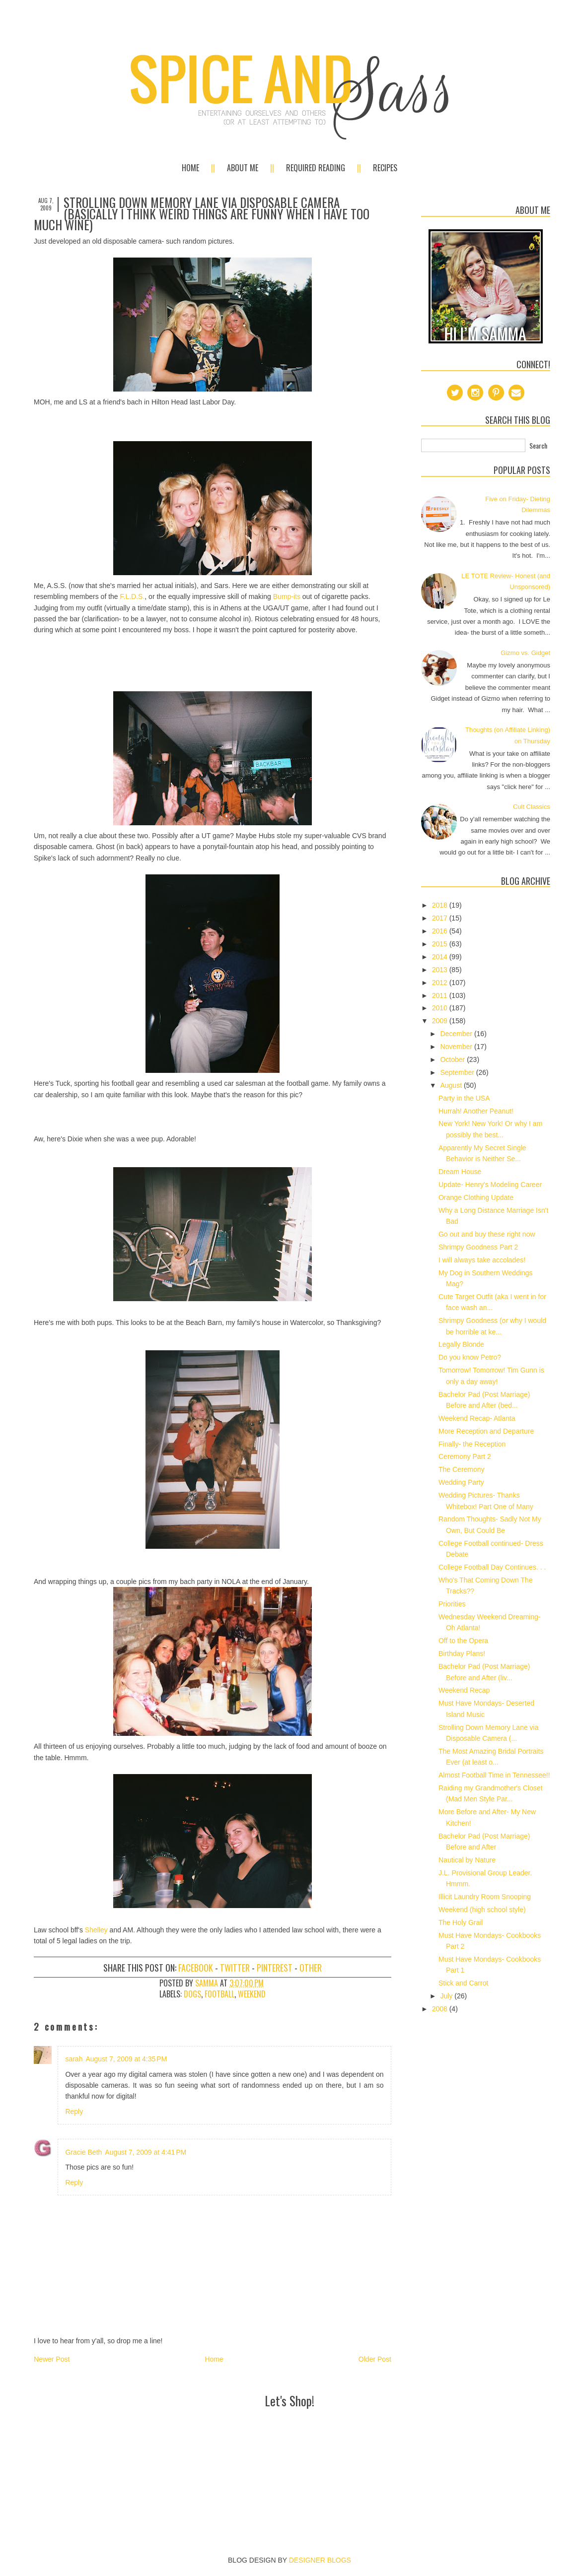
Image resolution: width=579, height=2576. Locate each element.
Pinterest (274, 1967)
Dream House (459, 1172)
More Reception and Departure (486, 1431)
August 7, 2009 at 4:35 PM (126, 2059)
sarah (73, 2059)
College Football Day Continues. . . (492, 1567)
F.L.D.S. (132, 596)
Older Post (375, 2359)
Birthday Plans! (461, 1653)
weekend (252, 1994)
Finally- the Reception (472, 1444)
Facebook (195, 1967)
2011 (440, 995)
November (457, 1047)
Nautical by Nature (467, 1860)
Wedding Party (461, 1482)
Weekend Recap (464, 1690)
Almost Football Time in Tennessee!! (494, 1775)
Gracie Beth (83, 2152)
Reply (74, 2111)
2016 (440, 931)
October (453, 1059)
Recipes (385, 168)
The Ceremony (461, 1469)
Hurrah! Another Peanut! (475, 1111)
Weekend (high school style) (482, 1910)
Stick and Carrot (463, 1983)
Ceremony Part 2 (464, 1456)
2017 (440, 918)
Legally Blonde (461, 1344)
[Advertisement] (289, 2433)
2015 (440, 944)
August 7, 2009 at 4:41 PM (145, 2152)
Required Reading (315, 168)
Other (310, 1967)
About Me (242, 168)
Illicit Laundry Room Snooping (484, 1897)
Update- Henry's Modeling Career (490, 1185)
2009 (440, 1021)
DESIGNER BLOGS (320, 2560)
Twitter (235, 1967)
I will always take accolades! (481, 1260)
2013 (440, 970)
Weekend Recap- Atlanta (476, 1418)
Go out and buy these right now (486, 1234)
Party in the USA (464, 1098)
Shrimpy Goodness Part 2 (478, 1247)
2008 (440, 2009)
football (219, 1994)
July (447, 1996)
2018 (440, 905)
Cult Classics (531, 806)
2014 (440, 957)
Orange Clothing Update (475, 1197)
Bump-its (286, 596)
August (451, 1085)
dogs (192, 1994)
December (457, 1034)
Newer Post (52, 2359)
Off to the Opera (463, 1641)
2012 (440, 983)
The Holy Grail (460, 1922)
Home (190, 168)
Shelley (96, 1930)
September (458, 1072)
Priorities (451, 1604)
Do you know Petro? (469, 1357)
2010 (440, 1008)
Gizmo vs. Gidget (525, 653)
